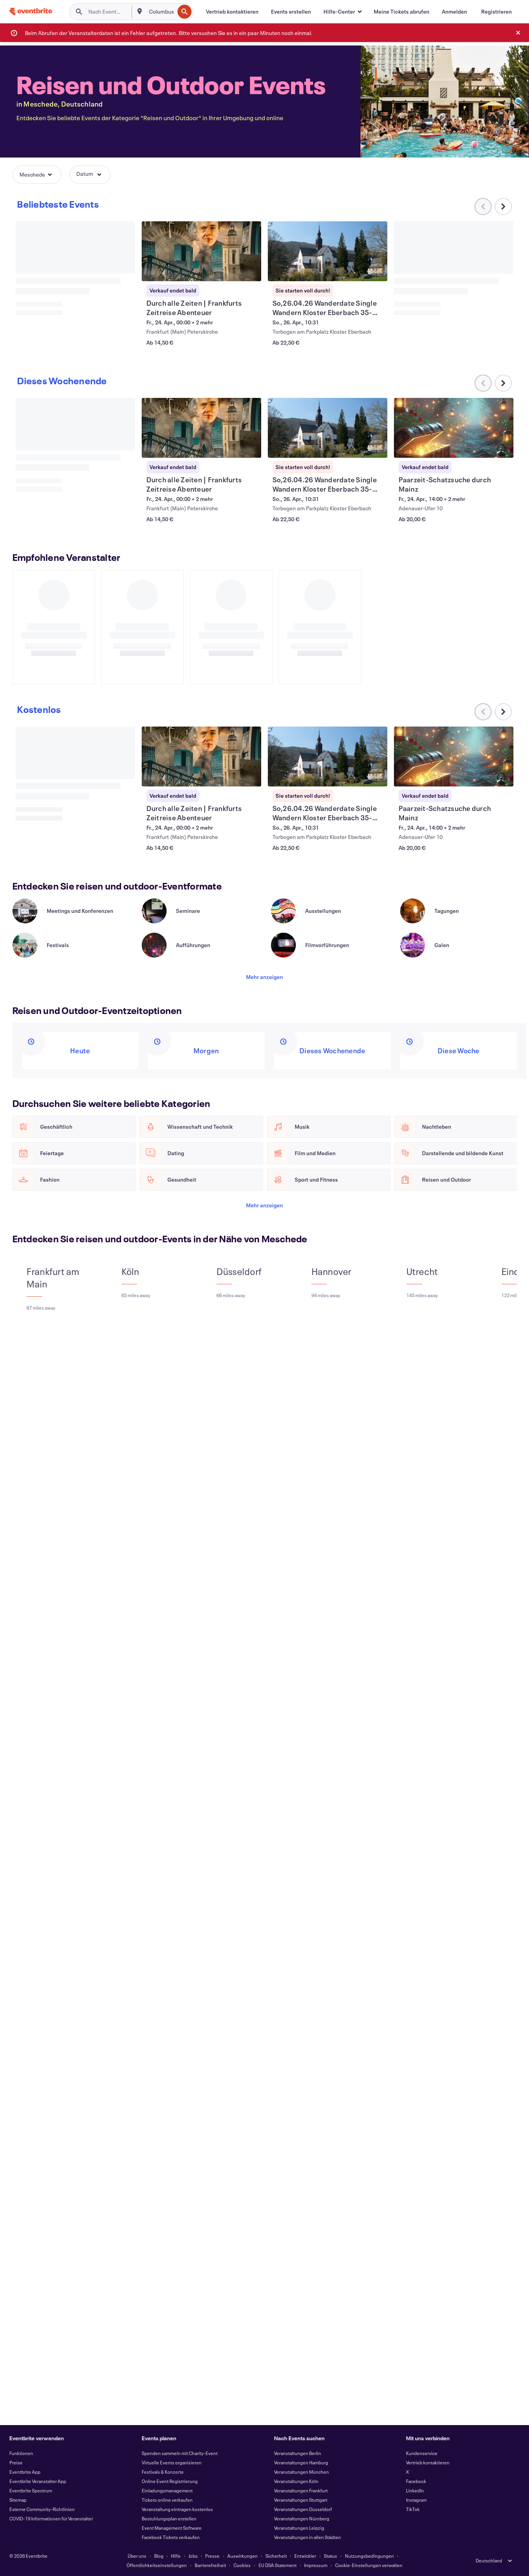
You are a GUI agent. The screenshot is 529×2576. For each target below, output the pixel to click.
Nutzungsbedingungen (369, 2556)
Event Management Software (172, 2528)
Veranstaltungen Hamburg (301, 2462)
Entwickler (305, 2556)
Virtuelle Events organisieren (172, 2462)
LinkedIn (415, 2490)
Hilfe (176, 2556)
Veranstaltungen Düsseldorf (303, 2509)
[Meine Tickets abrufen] (401, 11)
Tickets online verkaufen (167, 2500)
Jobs (193, 2556)
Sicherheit (276, 2556)
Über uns (137, 2556)
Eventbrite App (24, 2472)
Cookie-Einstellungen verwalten (368, 2565)
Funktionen (21, 2453)
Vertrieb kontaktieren (428, 2462)
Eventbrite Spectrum (30, 2490)
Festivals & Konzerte (163, 2472)
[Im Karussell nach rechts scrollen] (503, 206)
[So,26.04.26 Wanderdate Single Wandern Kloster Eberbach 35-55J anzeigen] (328, 251)
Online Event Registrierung (170, 2481)
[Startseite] (30, 11)
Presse (212, 2556)
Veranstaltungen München (301, 2472)
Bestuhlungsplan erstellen (169, 2518)
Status (330, 2556)
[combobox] (161, 12)
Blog (158, 2556)
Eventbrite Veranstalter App (37, 2481)
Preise (16, 2462)
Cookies (242, 2565)
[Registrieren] (496, 11)
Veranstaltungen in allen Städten (307, 2537)
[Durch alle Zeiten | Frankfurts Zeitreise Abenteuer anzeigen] (202, 251)
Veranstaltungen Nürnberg (301, 2518)
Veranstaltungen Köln (296, 2481)
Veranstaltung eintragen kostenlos (177, 2509)
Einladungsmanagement (167, 2490)
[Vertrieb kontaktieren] (232, 11)
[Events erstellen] (291, 11)
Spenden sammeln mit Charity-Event (180, 2453)
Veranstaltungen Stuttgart (300, 2500)
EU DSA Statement (277, 2565)
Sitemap (17, 2500)
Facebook (416, 2481)
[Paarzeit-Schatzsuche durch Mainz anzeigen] (454, 428)
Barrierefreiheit (210, 2565)
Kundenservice (422, 2453)
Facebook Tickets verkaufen (171, 2537)
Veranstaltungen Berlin (297, 2453)
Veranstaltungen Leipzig (299, 2528)
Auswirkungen (242, 2556)
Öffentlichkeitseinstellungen (157, 2565)
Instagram (416, 2500)
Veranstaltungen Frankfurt (301, 2490)
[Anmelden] (454, 11)
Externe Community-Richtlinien (42, 2509)
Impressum (315, 2565)
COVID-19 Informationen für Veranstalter (51, 2518)
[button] (342, 11)
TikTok (413, 2509)
